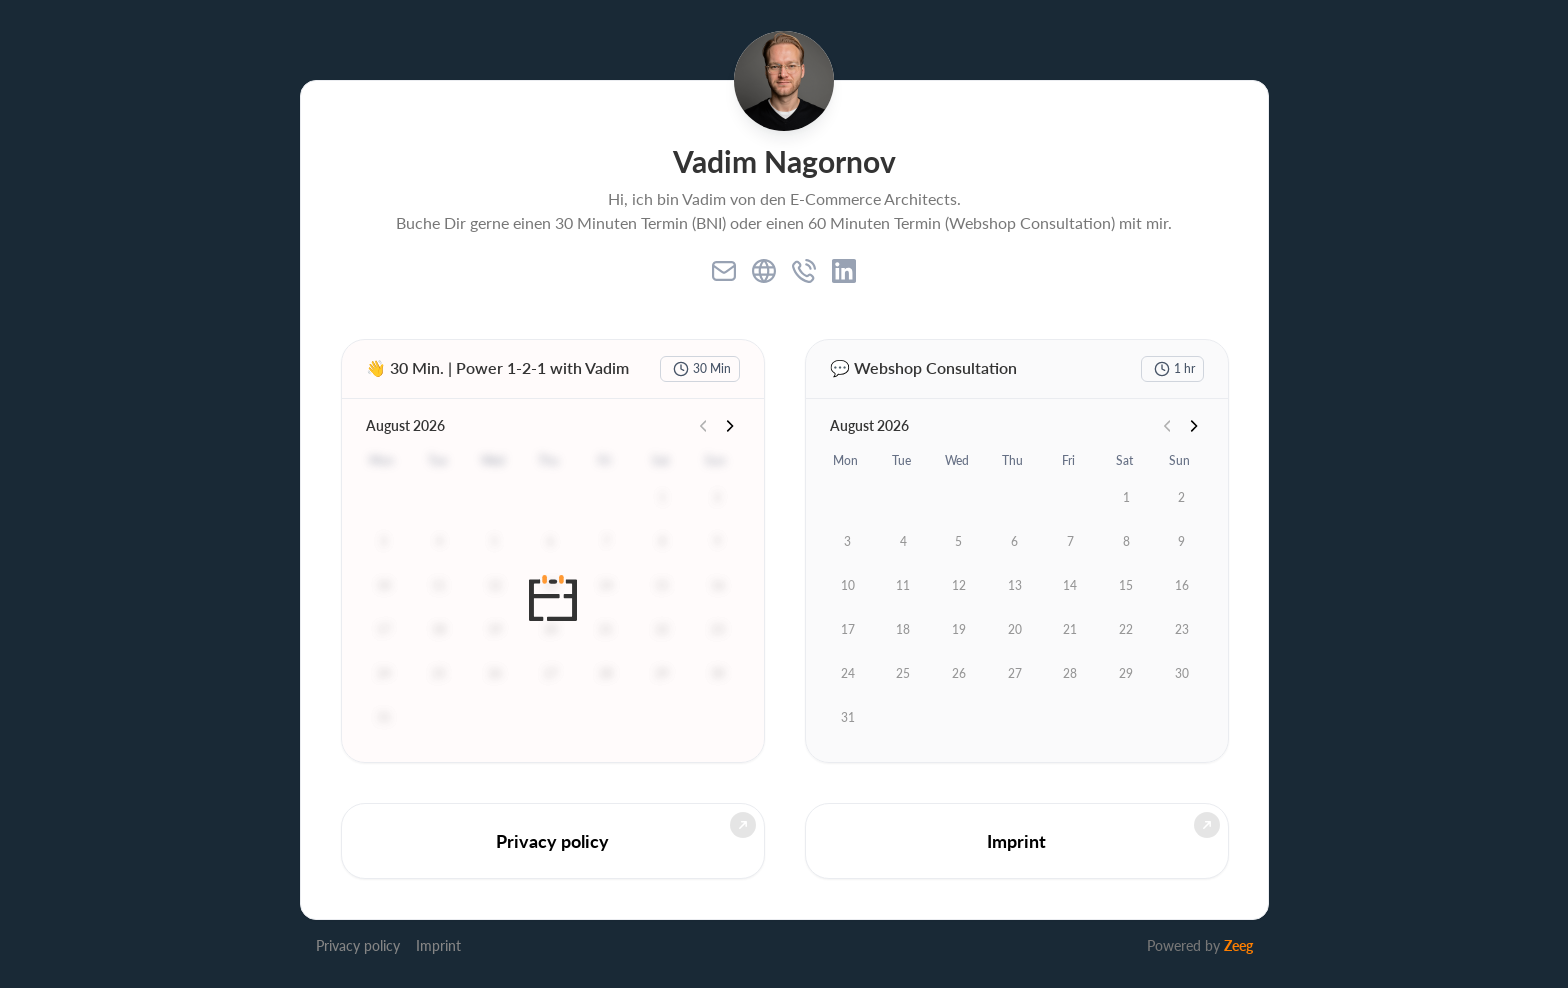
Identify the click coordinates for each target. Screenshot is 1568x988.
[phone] (804, 271)
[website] (764, 271)
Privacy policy (358, 945)
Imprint (438, 945)
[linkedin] (844, 271)
